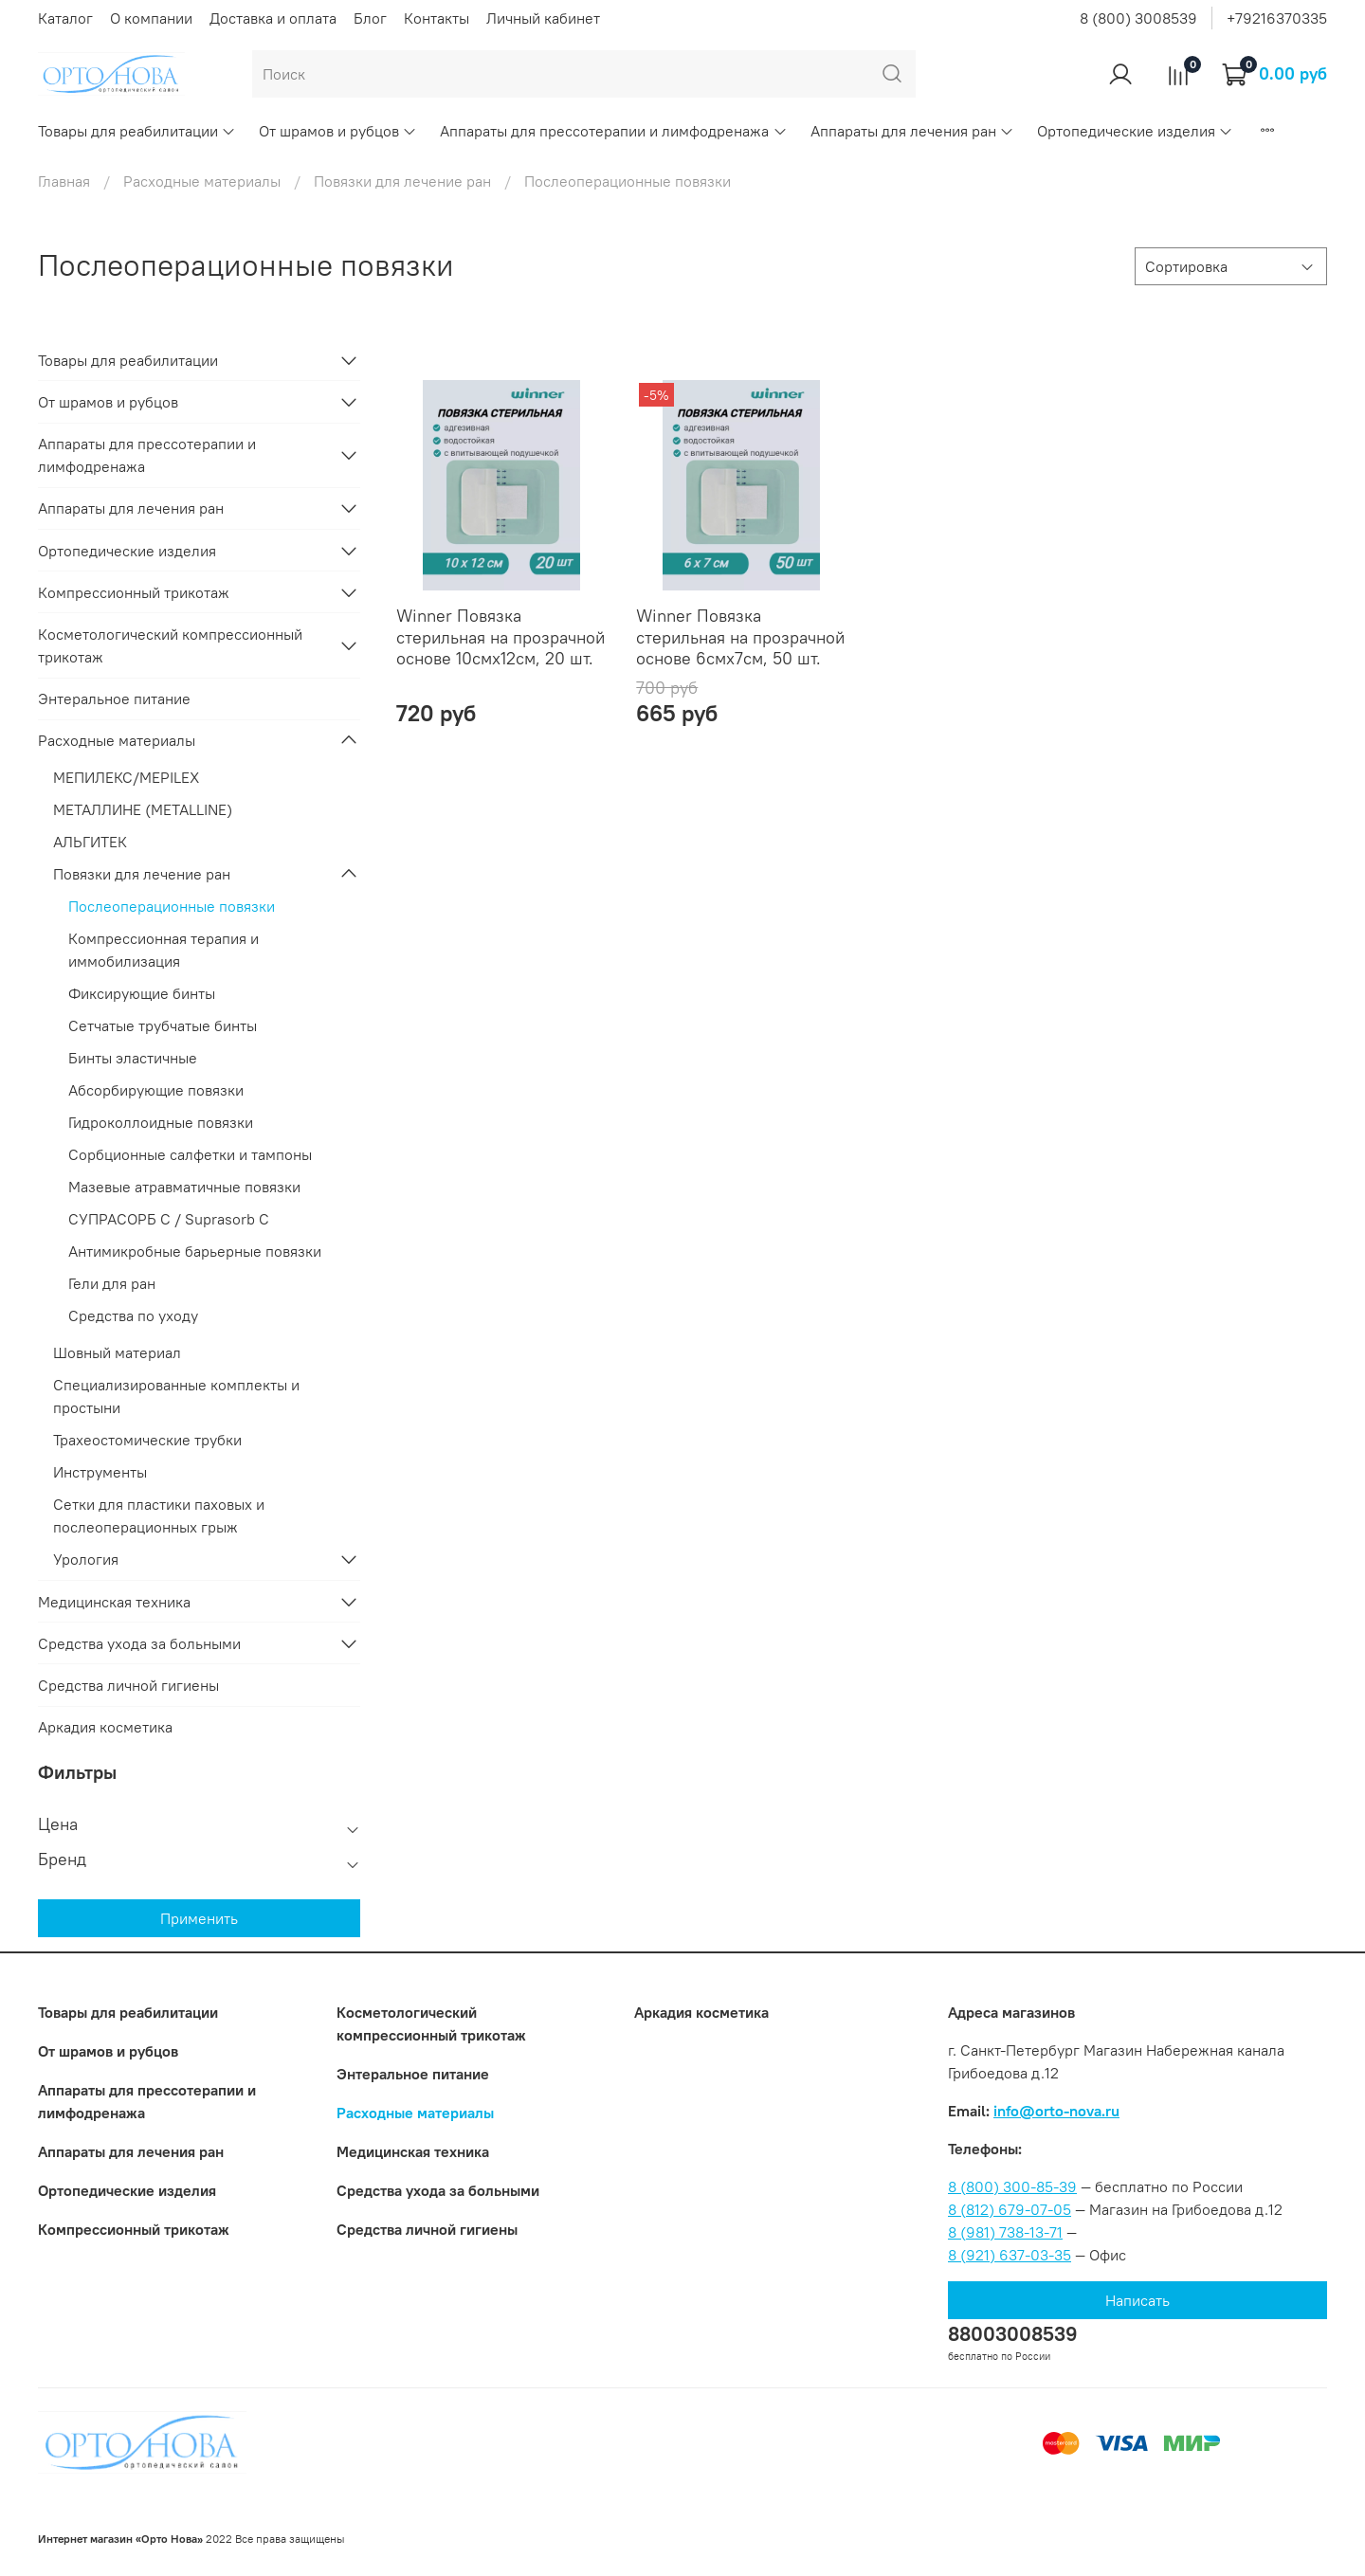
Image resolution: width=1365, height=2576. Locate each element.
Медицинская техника (114, 1601)
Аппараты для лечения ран (912, 130)
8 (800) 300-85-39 (1012, 2186)
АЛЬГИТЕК (90, 841)
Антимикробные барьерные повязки (194, 1251)
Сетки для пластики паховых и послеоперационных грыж (158, 1515)
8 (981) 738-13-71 (1005, 2231)
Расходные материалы (202, 181)
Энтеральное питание (114, 698)
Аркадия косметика (105, 1726)
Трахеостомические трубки (147, 1439)
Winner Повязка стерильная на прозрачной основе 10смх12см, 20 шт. (500, 637)
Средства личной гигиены (128, 1685)
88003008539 (1013, 2334)
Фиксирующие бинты (141, 993)
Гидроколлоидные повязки (160, 1122)
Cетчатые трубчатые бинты (162, 1025)
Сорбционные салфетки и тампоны (190, 1154)
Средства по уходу (133, 1315)
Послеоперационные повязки (171, 906)
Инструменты (100, 1471)
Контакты (436, 18)
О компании (151, 18)
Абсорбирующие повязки (156, 1089)
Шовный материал (117, 1352)
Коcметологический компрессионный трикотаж (170, 645)
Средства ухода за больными (139, 1643)
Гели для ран (111, 1283)
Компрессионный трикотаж (133, 592)
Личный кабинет (543, 18)
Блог (370, 18)
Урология (85, 1559)
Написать (1137, 2300)
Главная (64, 181)
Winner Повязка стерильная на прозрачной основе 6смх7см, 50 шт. (740, 637)
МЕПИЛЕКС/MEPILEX (126, 777)
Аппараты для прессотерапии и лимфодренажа (613, 130)
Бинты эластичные (132, 1057)
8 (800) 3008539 (1138, 18)
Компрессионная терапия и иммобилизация (163, 950)
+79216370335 (1277, 18)
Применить (199, 1918)
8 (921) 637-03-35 (1009, 2254)
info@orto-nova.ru (1056, 2110)
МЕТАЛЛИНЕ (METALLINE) (142, 809)
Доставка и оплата (273, 18)
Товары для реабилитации (137, 130)
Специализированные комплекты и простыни (176, 1396)
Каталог (65, 18)
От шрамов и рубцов (338, 130)
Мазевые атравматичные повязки (184, 1186)
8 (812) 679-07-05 (1009, 2209)
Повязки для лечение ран (402, 181)
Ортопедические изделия (1135, 130)
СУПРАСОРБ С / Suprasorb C (168, 1218)
